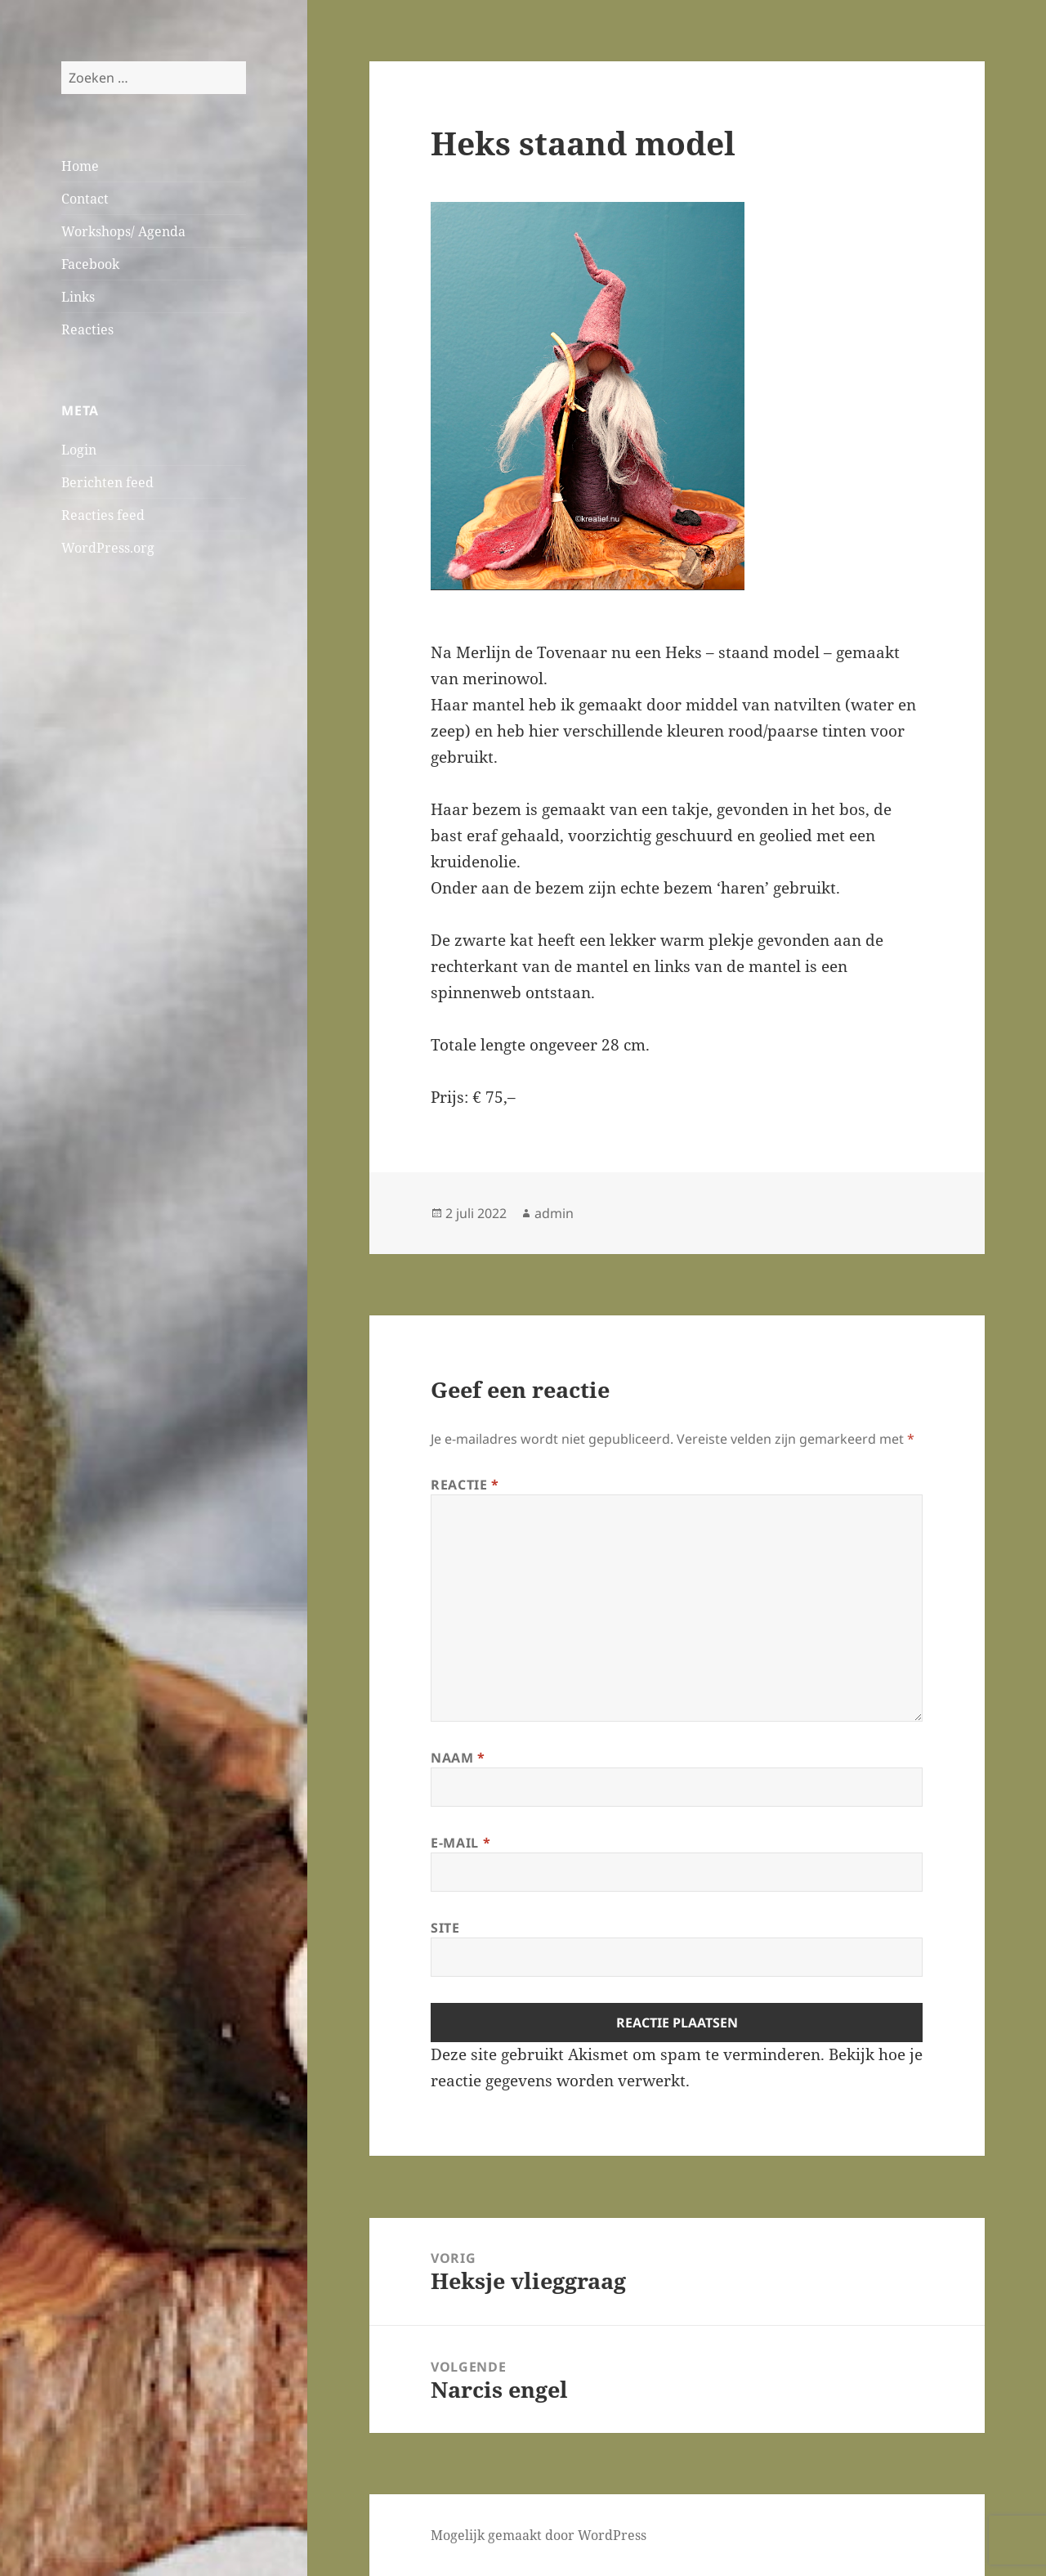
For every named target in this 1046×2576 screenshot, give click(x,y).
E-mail (460, 1843)
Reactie (465, 1485)
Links (78, 297)
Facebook (90, 264)
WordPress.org (107, 548)
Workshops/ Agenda (123, 231)
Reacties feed (103, 515)
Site (445, 1928)
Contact (85, 199)
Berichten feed (107, 482)
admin (554, 1213)
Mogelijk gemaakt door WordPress (538, 2535)
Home (80, 166)
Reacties (87, 329)
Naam (458, 1758)
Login (78, 450)
